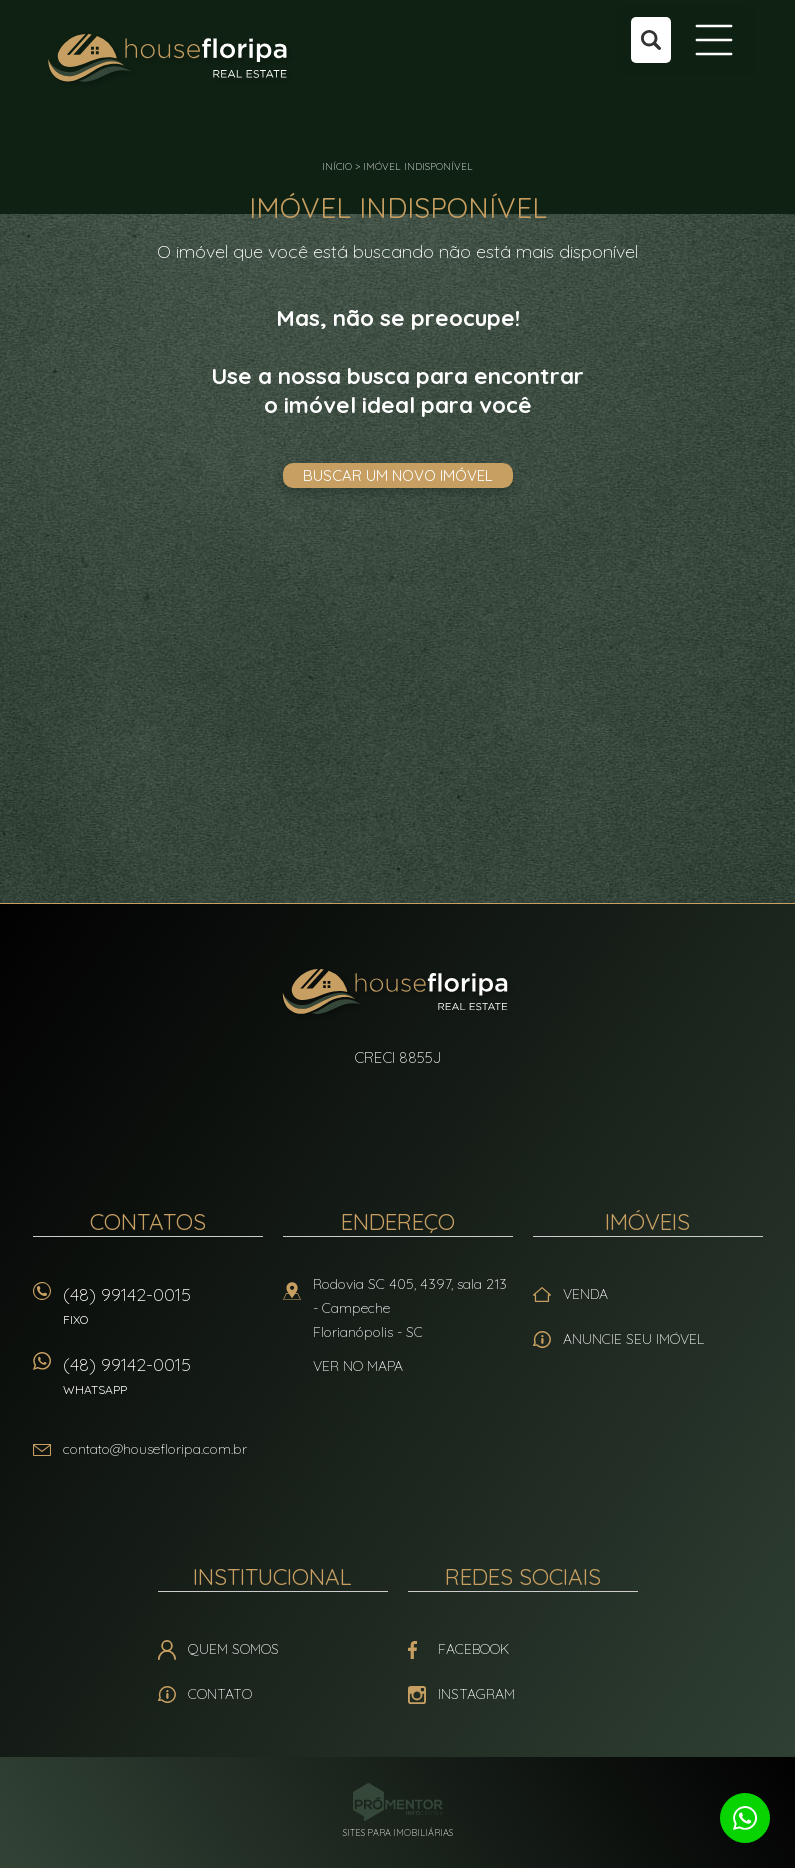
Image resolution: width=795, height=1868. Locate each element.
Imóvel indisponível (418, 166)
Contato (220, 1694)
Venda (585, 1294)
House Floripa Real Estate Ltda (397, 994)
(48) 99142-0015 (163, 1312)
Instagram (476, 1694)
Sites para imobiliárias (398, 1832)
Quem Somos (233, 1649)
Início (337, 166)
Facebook (473, 1649)
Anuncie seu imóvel (633, 1339)
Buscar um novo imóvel (398, 475)
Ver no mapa (358, 1366)
